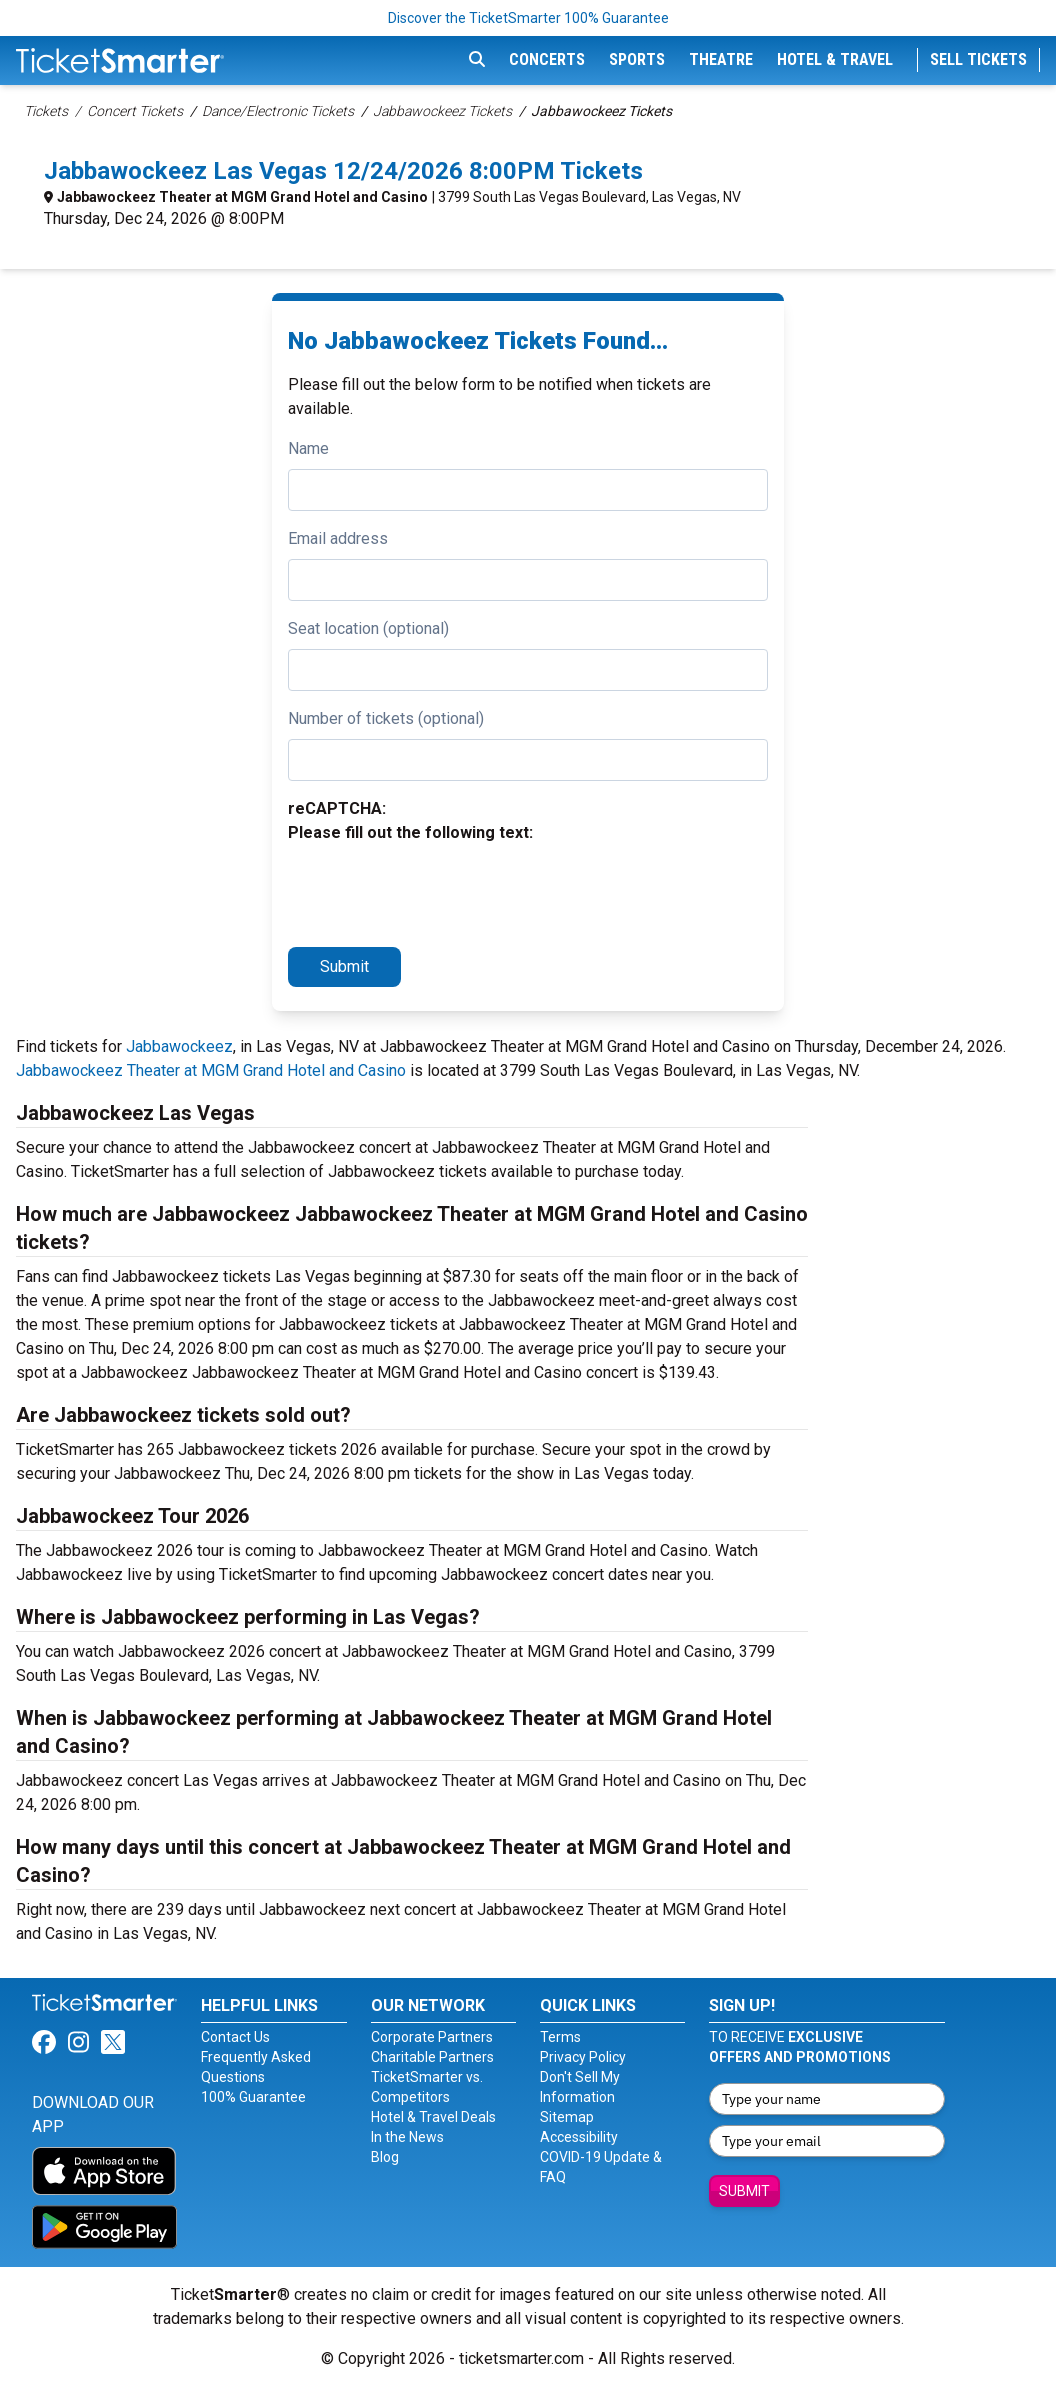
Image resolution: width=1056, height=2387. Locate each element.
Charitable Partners (432, 2057)
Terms (560, 2037)
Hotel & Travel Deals (433, 2117)
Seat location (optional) (368, 628)
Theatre (721, 59)
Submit (344, 966)
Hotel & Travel (835, 59)
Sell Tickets (978, 59)
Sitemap (567, 2117)
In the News (407, 2137)
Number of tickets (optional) (386, 718)
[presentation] (440, 892)
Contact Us (235, 2037)
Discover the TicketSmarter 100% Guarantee (528, 18)
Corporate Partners (432, 2037)
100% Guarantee (253, 2097)
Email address (338, 538)
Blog (385, 2157)
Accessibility (579, 2137)
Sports (637, 59)
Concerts (547, 59)
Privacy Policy (583, 2057)
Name (308, 448)
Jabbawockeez (179, 1046)
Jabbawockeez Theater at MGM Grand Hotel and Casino (242, 197)
